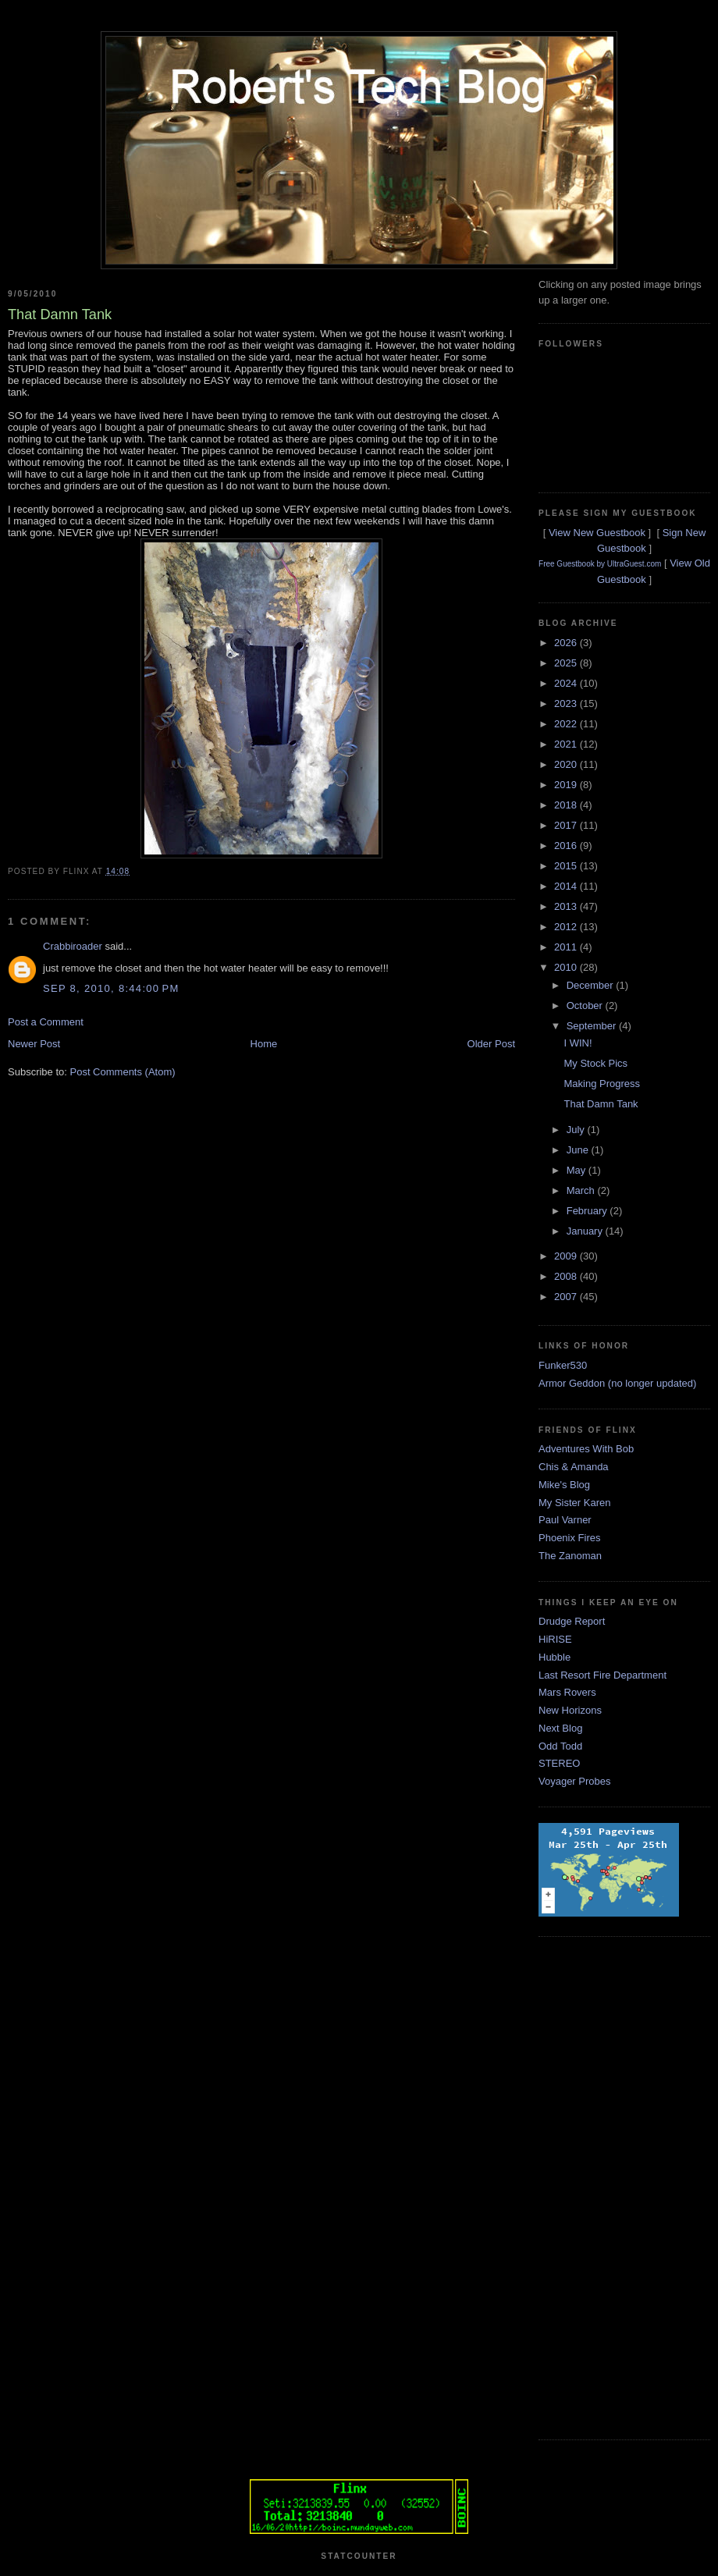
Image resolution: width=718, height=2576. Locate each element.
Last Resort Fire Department (602, 1675)
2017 (567, 825)
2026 (567, 642)
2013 (567, 906)
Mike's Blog (564, 1485)
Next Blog (560, 1728)
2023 (567, 703)
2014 (567, 886)
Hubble (554, 1657)
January (586, 1231)
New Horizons (570, 1710)
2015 (567, 866)
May (577, 1170)
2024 (567, 683)
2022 (567, 724)
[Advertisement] (600, 2186)
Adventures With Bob (586, 1449)
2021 (567, 744)
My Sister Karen (574, 1502)
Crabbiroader (72, 946)
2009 (567, 1256)
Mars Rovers (567, 1692)
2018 (567, 805)
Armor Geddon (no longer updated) (617, 1383)
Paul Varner (565, 1520)
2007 (567, 1296)
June (579, 1150)
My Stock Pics (595, 1063)
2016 (567, 845)
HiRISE (555, 1639)
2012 (567, 927)
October (586, 1005)
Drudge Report (571, 1621)
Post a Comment (46, 1022)
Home (264, 1044)
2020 (567, 764)
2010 (567, 967)
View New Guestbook (597, 532)
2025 (567, 663)
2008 (567, 1276)
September (593, 1026)
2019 (567, 785)
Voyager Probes (574, 1781)
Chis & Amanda (573, 1467)
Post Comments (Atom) (123, 1072)
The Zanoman (570, 1556)
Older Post (491, 1044)
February (588, 1211)
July (577, 1129)
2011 (567, 947)
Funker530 (562, 1365)
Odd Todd (560, 1746)
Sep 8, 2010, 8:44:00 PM (111, 988)
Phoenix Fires (569, 1538)
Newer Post (34, 1044)
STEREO (559, 1763)
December (592, 985)
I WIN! (577, 1043)
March (582, 1190)
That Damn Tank (600, 1104)
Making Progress (601, 1083)
